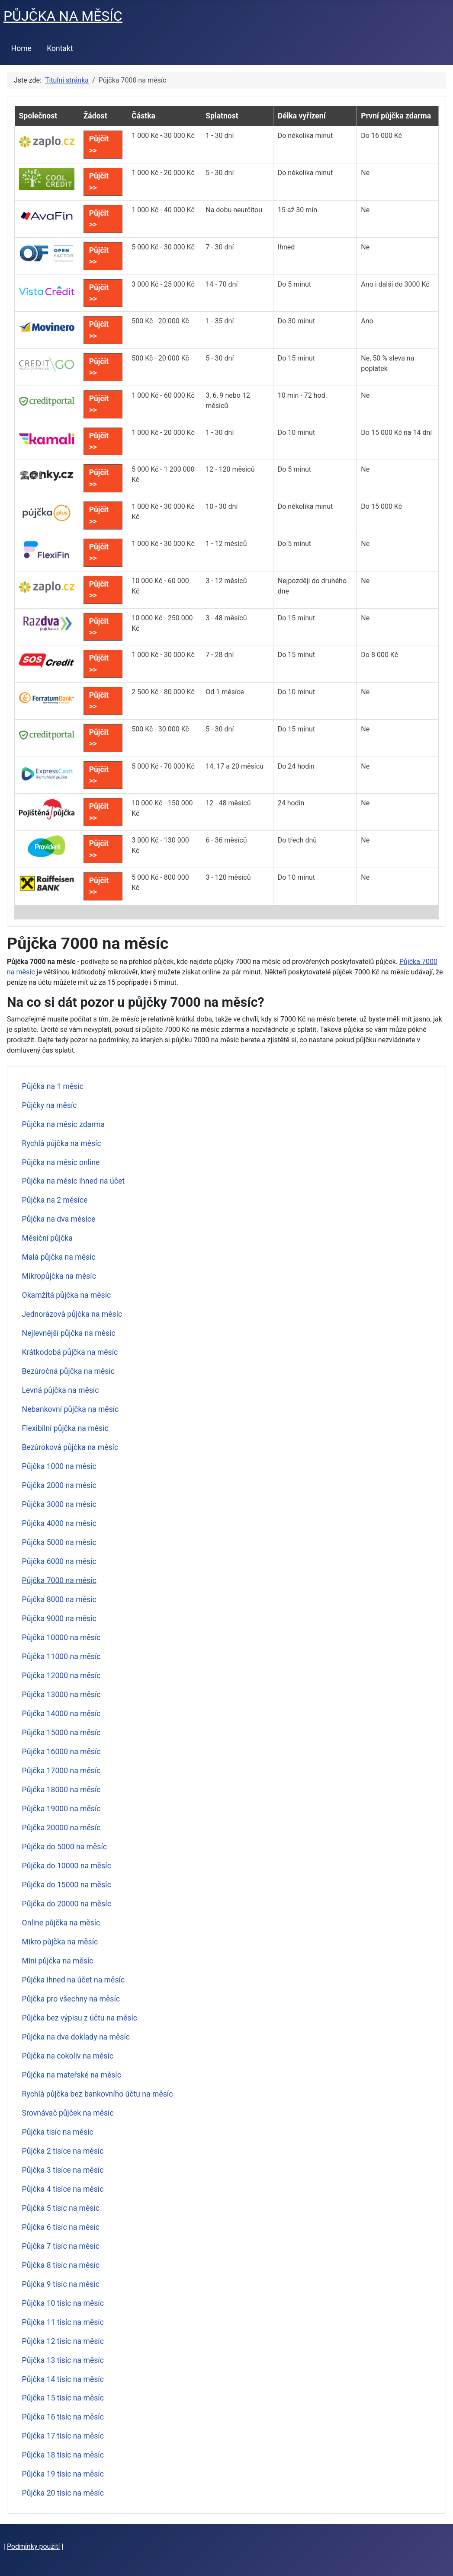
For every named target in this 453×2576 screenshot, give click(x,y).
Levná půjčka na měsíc (60, 1390)
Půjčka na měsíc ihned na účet (73, 1181)
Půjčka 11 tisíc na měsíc (63, 2322)
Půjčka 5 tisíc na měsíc (61, 2208)
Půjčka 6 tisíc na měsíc (61, 2227)
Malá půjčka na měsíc (59, 1257)
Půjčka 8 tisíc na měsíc (61, 2265)
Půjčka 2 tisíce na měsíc (63, 2151)
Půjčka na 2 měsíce (55, 1200)
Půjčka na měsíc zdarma (63, 1124)
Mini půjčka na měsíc (57, 1961)
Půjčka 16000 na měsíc (61, 1751)
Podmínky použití (33, 2546)
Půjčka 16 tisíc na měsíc (63, 2417)
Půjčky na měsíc (49, 1105)
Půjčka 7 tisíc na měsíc (61, 2246)
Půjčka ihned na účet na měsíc (73, 1980)
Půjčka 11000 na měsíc (61, 1656)
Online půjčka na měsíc (61, 1922)
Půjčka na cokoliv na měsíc (67, 2056)
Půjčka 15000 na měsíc (61, 1732)
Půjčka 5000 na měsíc (59, 1542)
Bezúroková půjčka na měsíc (70, 1447)
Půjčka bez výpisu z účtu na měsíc (79, 2018)
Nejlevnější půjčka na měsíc (69, 1333)
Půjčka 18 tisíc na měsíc (63, 2455)
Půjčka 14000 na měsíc (61, 1713)
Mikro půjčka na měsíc (60, 1942)
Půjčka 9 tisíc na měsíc (61, 2284)
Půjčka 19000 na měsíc (61, 1808)
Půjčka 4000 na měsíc (59, 1523)
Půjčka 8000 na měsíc (59, 1599)
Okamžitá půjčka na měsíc (66, 1295)
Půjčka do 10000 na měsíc (66, 1865)
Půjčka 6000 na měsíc (59, 1561)
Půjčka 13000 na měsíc (61, 1694)
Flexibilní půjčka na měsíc (65, 1428)
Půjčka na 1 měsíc (53, 1086)
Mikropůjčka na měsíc (59, 1276)
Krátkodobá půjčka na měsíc (70, 1352)
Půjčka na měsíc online (61, 1162)
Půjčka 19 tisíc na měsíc (63, 2474)
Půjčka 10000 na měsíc (61, 1637)
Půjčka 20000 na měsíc (61, 1827)
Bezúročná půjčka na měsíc (68, 1371)
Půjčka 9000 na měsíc (59, 1618)
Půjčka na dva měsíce (59, 1219)
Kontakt (60, 48)
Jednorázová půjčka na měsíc (72, 1314)
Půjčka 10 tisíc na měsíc (63, 2303)
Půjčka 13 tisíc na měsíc (63, 2360)
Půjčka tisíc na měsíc (57, 2132)
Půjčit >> (99, 144)
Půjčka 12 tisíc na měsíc (63, 2341)
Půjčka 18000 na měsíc (61, 1789)
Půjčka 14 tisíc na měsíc (63, 2379)
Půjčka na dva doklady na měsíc (76, 2037)
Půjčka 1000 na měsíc (59, 1466)
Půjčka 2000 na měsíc (59, 1485)
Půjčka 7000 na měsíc (59, 1580)
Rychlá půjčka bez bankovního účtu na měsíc (97, 2094)
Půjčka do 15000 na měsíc (66, 1884)
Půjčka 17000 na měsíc (61, 1770)
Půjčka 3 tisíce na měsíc (63, 2170)
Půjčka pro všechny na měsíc (71, 1999)
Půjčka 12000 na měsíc (61, 1675)
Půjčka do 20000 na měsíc (66, 1903)
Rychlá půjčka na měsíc (61, 1143)
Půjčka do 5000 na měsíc (64, 1846)
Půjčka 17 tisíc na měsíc (63, 2436)
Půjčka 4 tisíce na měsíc (63, 2189)
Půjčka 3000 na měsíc (59, 1504)
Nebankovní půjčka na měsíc (70, 1409)
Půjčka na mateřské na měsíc (71, 2075)
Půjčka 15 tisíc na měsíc (63, 2398)
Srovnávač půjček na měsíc (68, 2113)
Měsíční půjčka (47, 1238)
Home (21, 48)
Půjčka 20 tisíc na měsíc (63, 2493)
